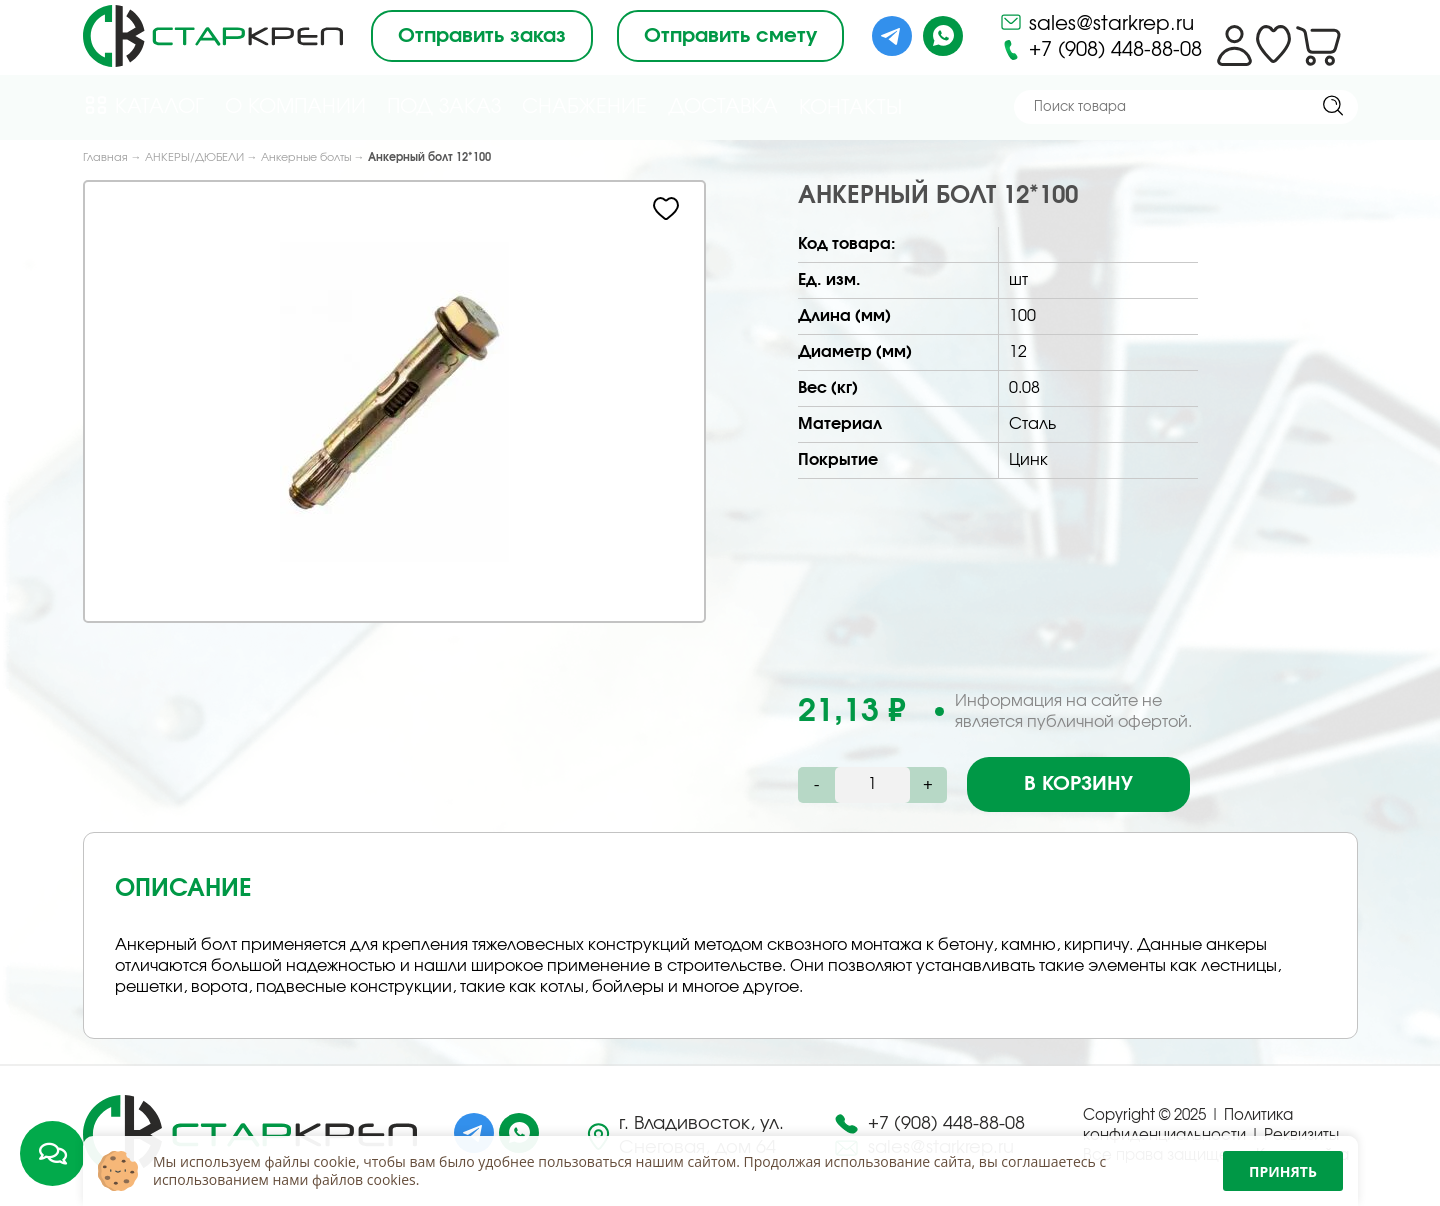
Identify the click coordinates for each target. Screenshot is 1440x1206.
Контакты (850, 108)
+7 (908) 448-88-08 (1100, 50)
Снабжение (584, 107)
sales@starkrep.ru (1096, 22)
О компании (295, 107)
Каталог (143, 105)
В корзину (1078, 784)
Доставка (723, 107)
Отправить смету (730, 36)
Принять (1283, 1171)
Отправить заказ (482, 36)
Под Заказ (444, 107)
